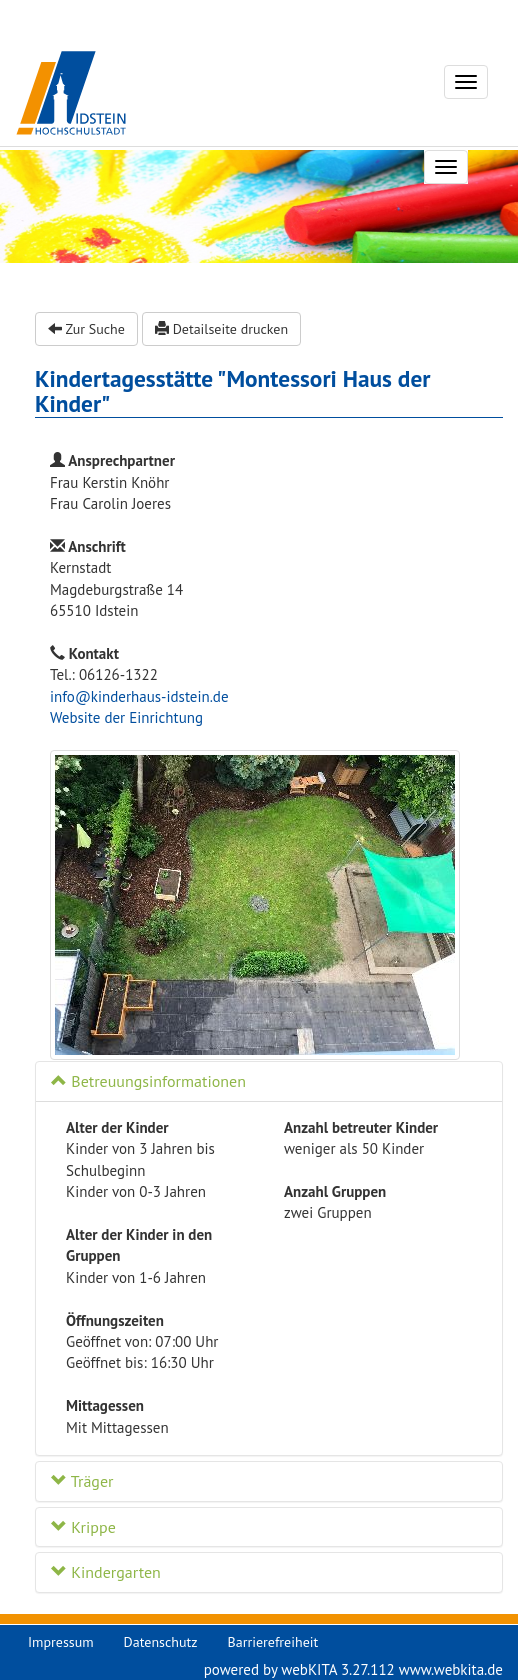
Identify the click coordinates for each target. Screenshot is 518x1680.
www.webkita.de (451, 1669)
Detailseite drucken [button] (221, 329)
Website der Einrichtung (126, 717)
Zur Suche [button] (86, 329)
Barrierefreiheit (273, 1642)
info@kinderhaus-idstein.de (139, 696)
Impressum (61, 1642)
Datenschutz (161, 1642)
